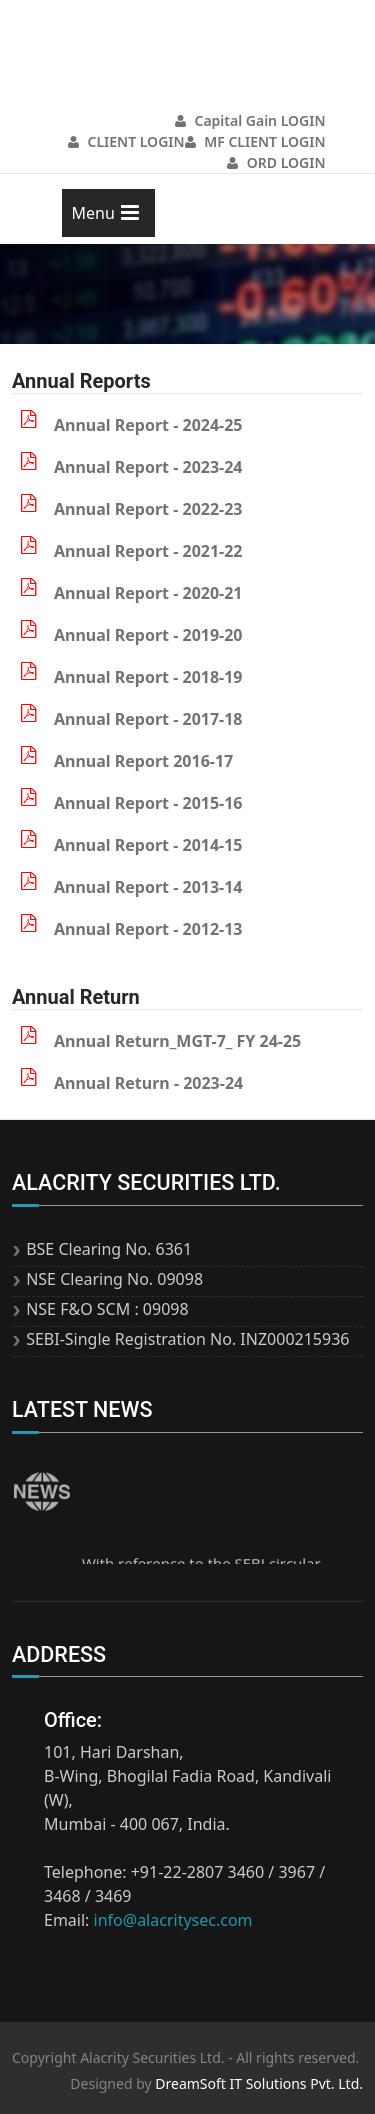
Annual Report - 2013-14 (148, 887)
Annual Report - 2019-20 (148, 635)
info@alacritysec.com (173, 1920)
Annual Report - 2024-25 (148, 425)
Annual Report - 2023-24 (148, 467)
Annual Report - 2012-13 (148, 929)
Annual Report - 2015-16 (148, 803)
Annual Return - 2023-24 (148, 1083)
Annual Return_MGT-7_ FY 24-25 (177, 1041)
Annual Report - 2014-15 (148, 845)
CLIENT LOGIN (126, 141)
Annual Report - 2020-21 (148, 593)
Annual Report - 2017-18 (148, 719)
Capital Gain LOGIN (250, 120)
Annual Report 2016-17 (143, 761)
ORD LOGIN (276, 162)
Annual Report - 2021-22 (148, 551)
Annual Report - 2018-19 (148, 677)
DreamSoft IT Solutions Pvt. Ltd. (259, 2083)
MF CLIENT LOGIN (255, 141)
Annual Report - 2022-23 (148, 509)
